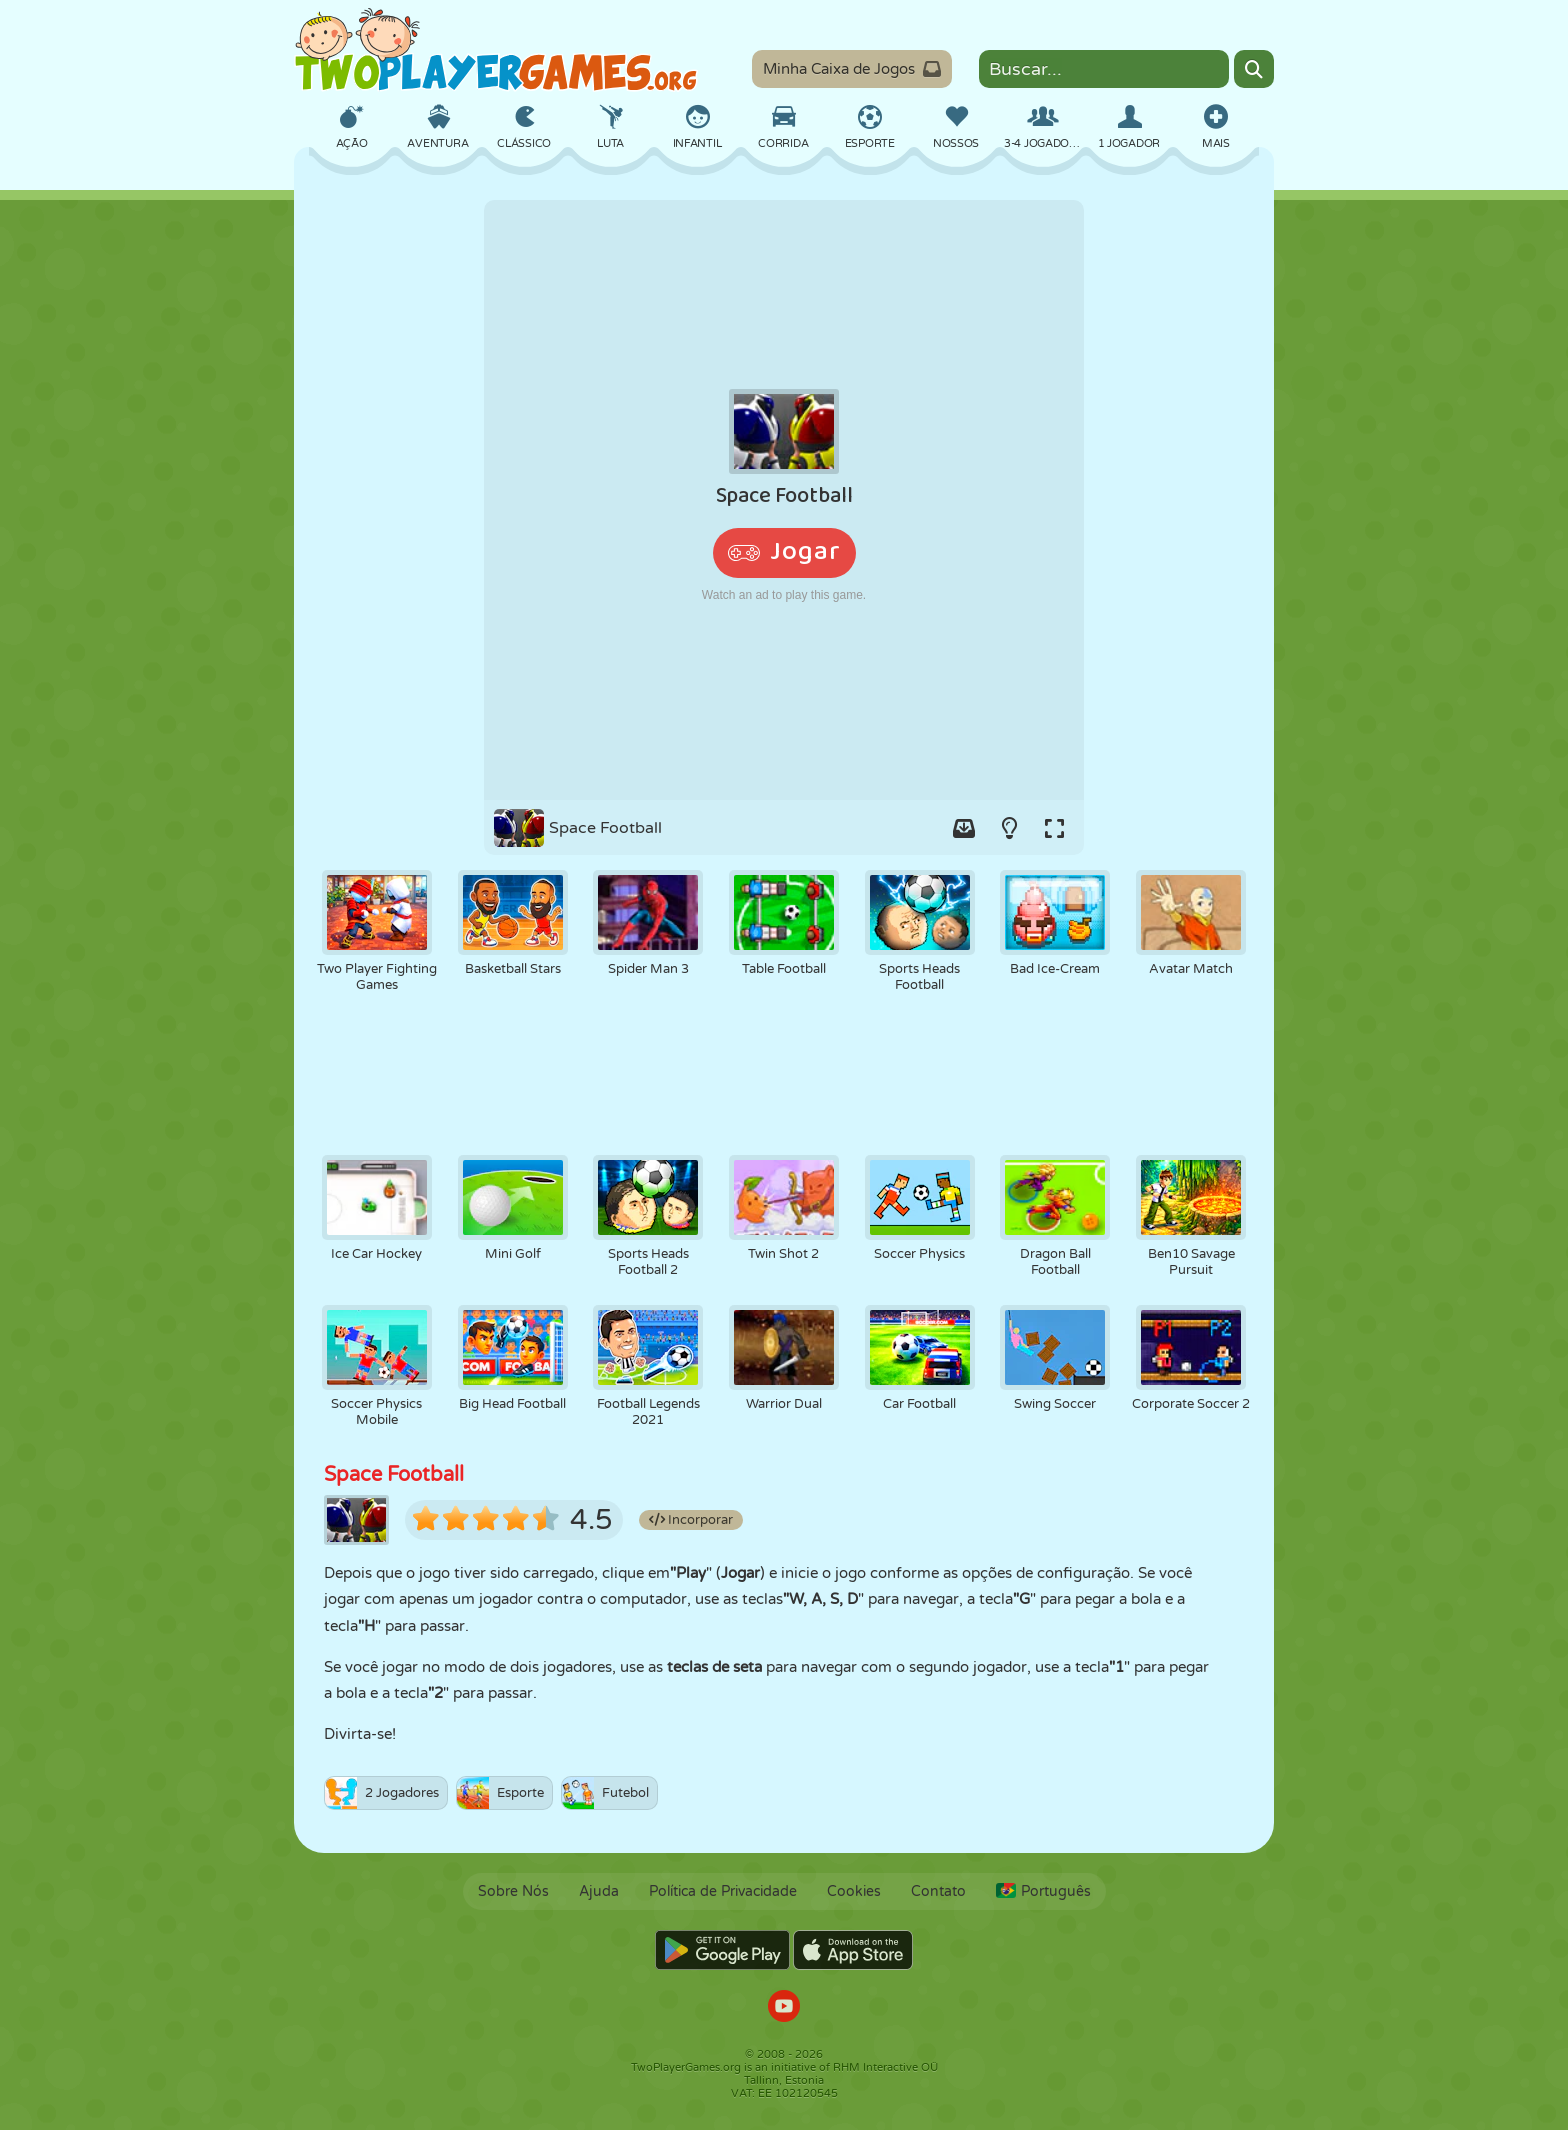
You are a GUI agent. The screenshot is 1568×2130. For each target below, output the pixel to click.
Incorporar (691, 1520)
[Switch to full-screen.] (1054, 828)
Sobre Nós (513, 1891)
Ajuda (599, 1891)
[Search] (1254, 69)
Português (1043, 1891)
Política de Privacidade (723, 1891)
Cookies (854, 1891)
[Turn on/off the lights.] (1009, 828)
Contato (938, 1891)
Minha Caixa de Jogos (852, 69)
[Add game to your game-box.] (964, 828)
